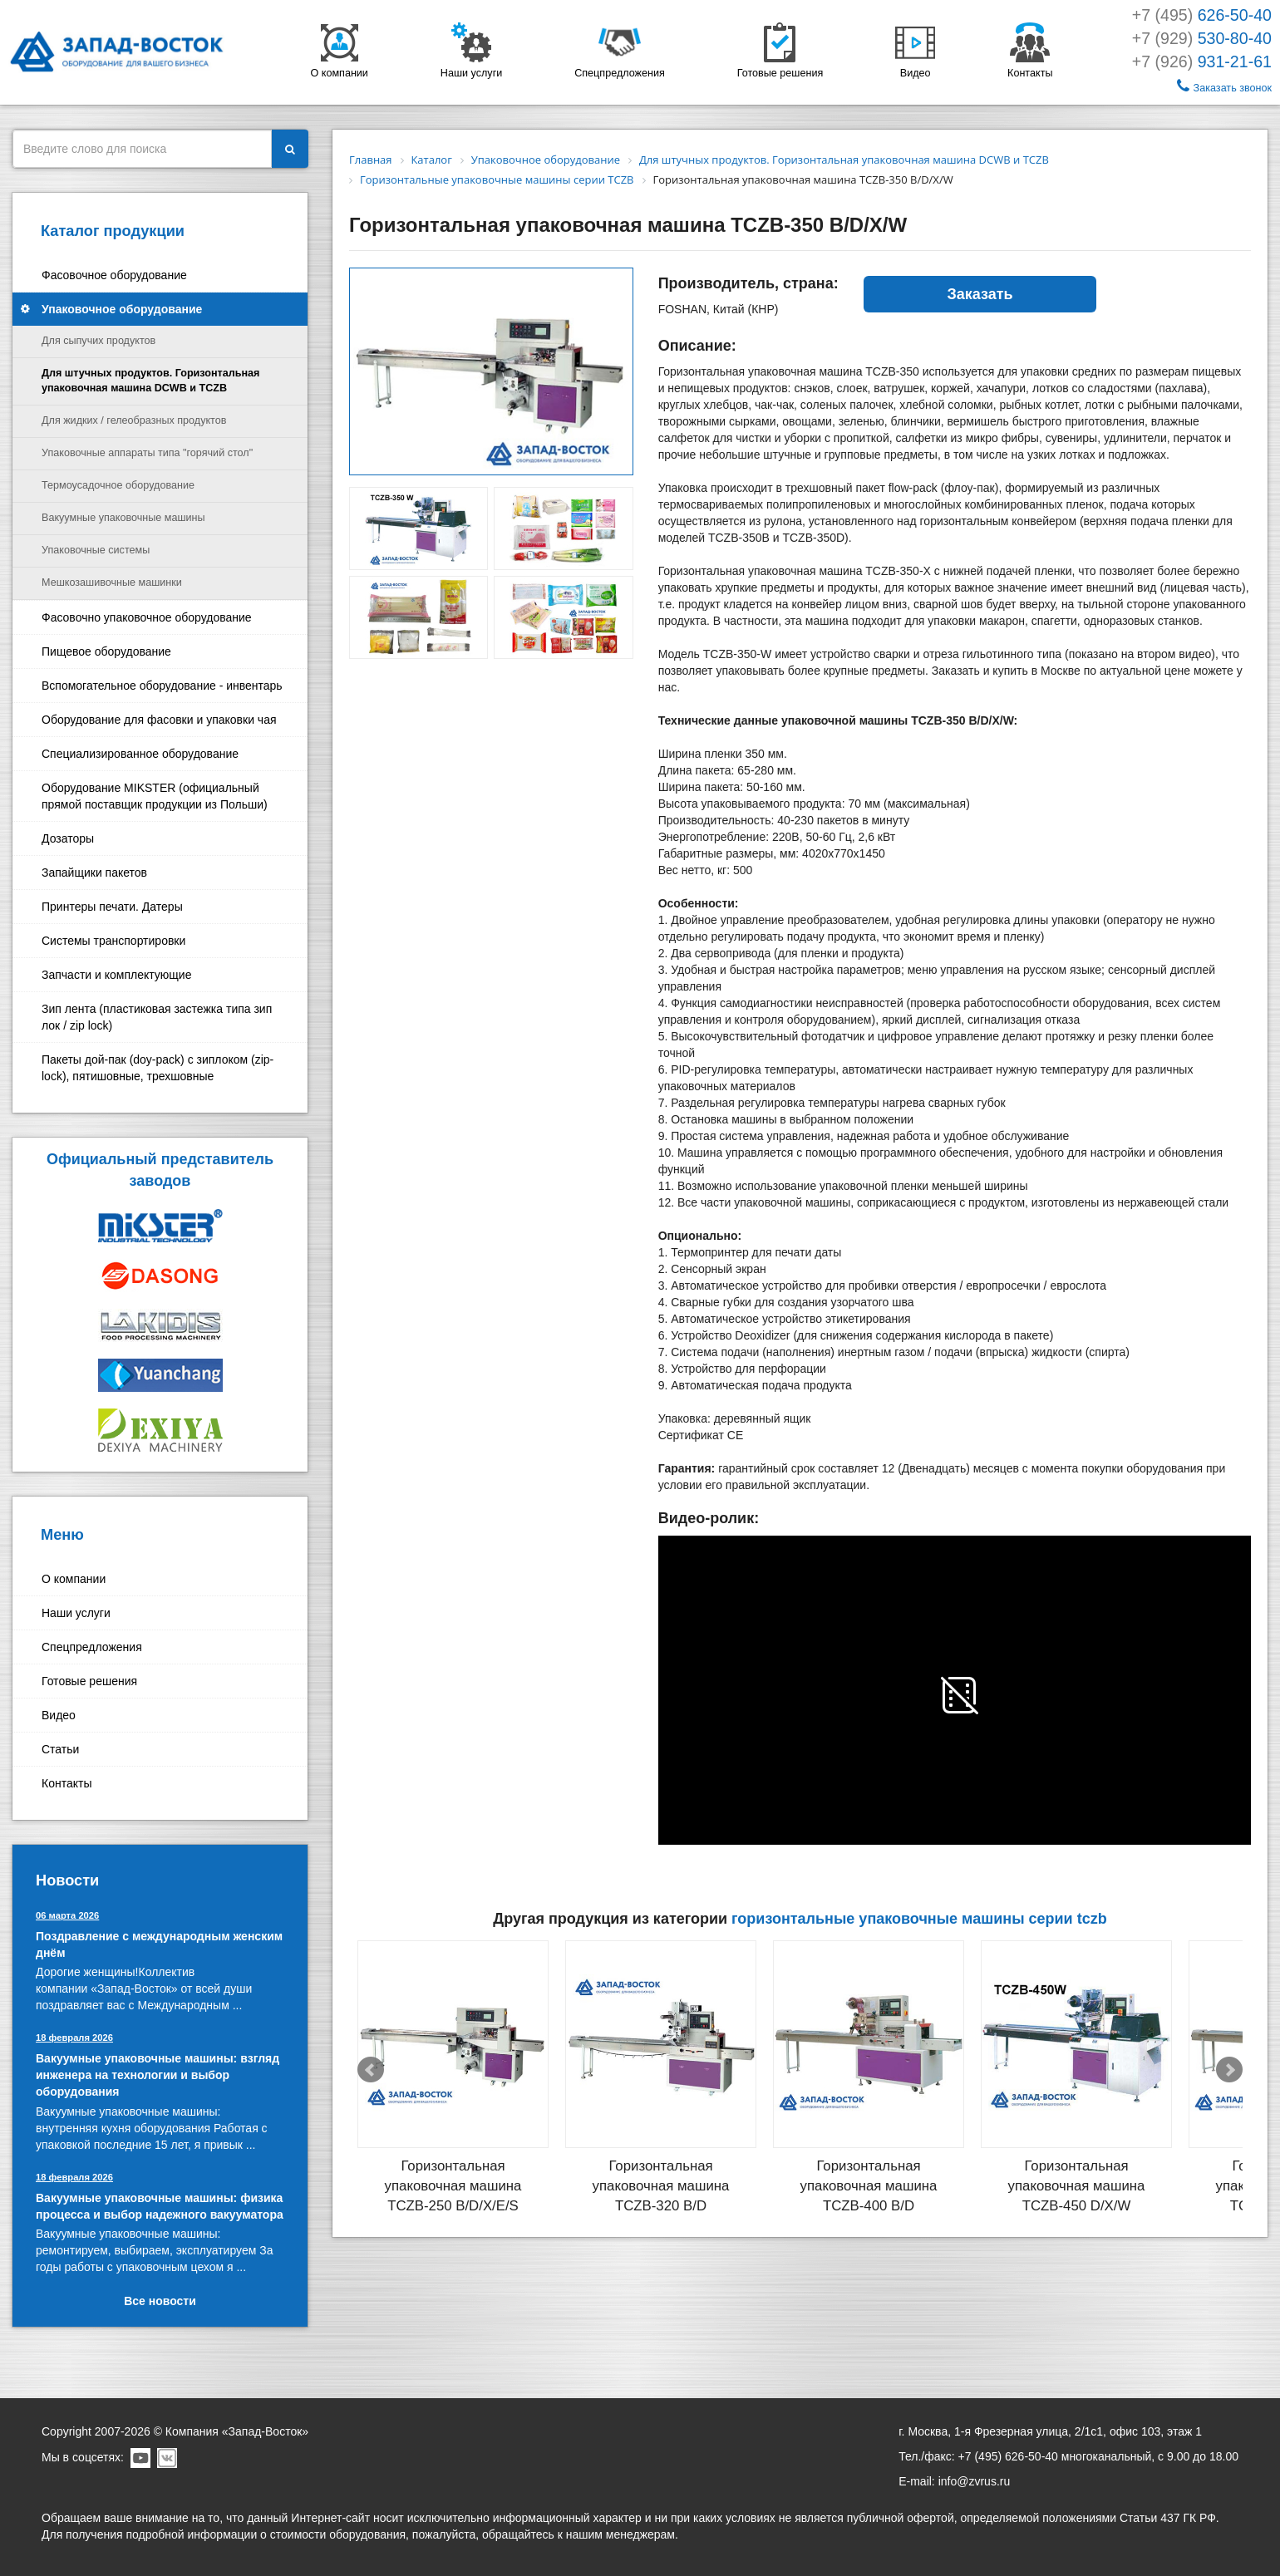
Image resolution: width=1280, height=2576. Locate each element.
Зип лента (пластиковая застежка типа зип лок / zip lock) (157, 1017)
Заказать (979, 294)
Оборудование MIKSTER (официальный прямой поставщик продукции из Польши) (155, 796)
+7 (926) (1202, 61)
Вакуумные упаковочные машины (123, 518)
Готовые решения (89, 1681)
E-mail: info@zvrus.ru (954, 2481)
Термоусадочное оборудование (118, 485)
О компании (74, 1578)
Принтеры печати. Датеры (112, 906)
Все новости (160, 2301)
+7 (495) (1202, 15)
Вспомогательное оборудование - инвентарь (162, 685)
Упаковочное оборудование (122, 309)
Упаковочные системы (96, 550)
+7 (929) (1202, 38)
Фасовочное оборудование (114, 275)
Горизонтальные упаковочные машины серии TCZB (919, 1918)
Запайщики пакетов (94, 872)
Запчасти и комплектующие (116, 974)
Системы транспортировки (113, 940)
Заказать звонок (1224, 86)
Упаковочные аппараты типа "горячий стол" (147, 453)
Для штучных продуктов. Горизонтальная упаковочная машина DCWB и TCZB (150, 380)
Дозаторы (68, 838)
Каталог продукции (113, 231)
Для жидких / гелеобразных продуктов (134, 420)
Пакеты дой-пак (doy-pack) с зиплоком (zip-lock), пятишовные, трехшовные (157, 1068)
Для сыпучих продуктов (98, 341)
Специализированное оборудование (140, 753)
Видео (59, 1715)
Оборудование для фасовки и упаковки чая (159, 719)
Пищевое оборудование (106, 651)
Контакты (66, 1783)
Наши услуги (76, 1613)
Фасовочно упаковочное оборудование (147, 617)
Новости (67, 1880)
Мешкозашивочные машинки (112, 582)
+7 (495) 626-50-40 (1008, 2456)
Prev (370, 2070)
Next (1229, 2070)
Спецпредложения (92, 1647)
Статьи (60, 1749)
